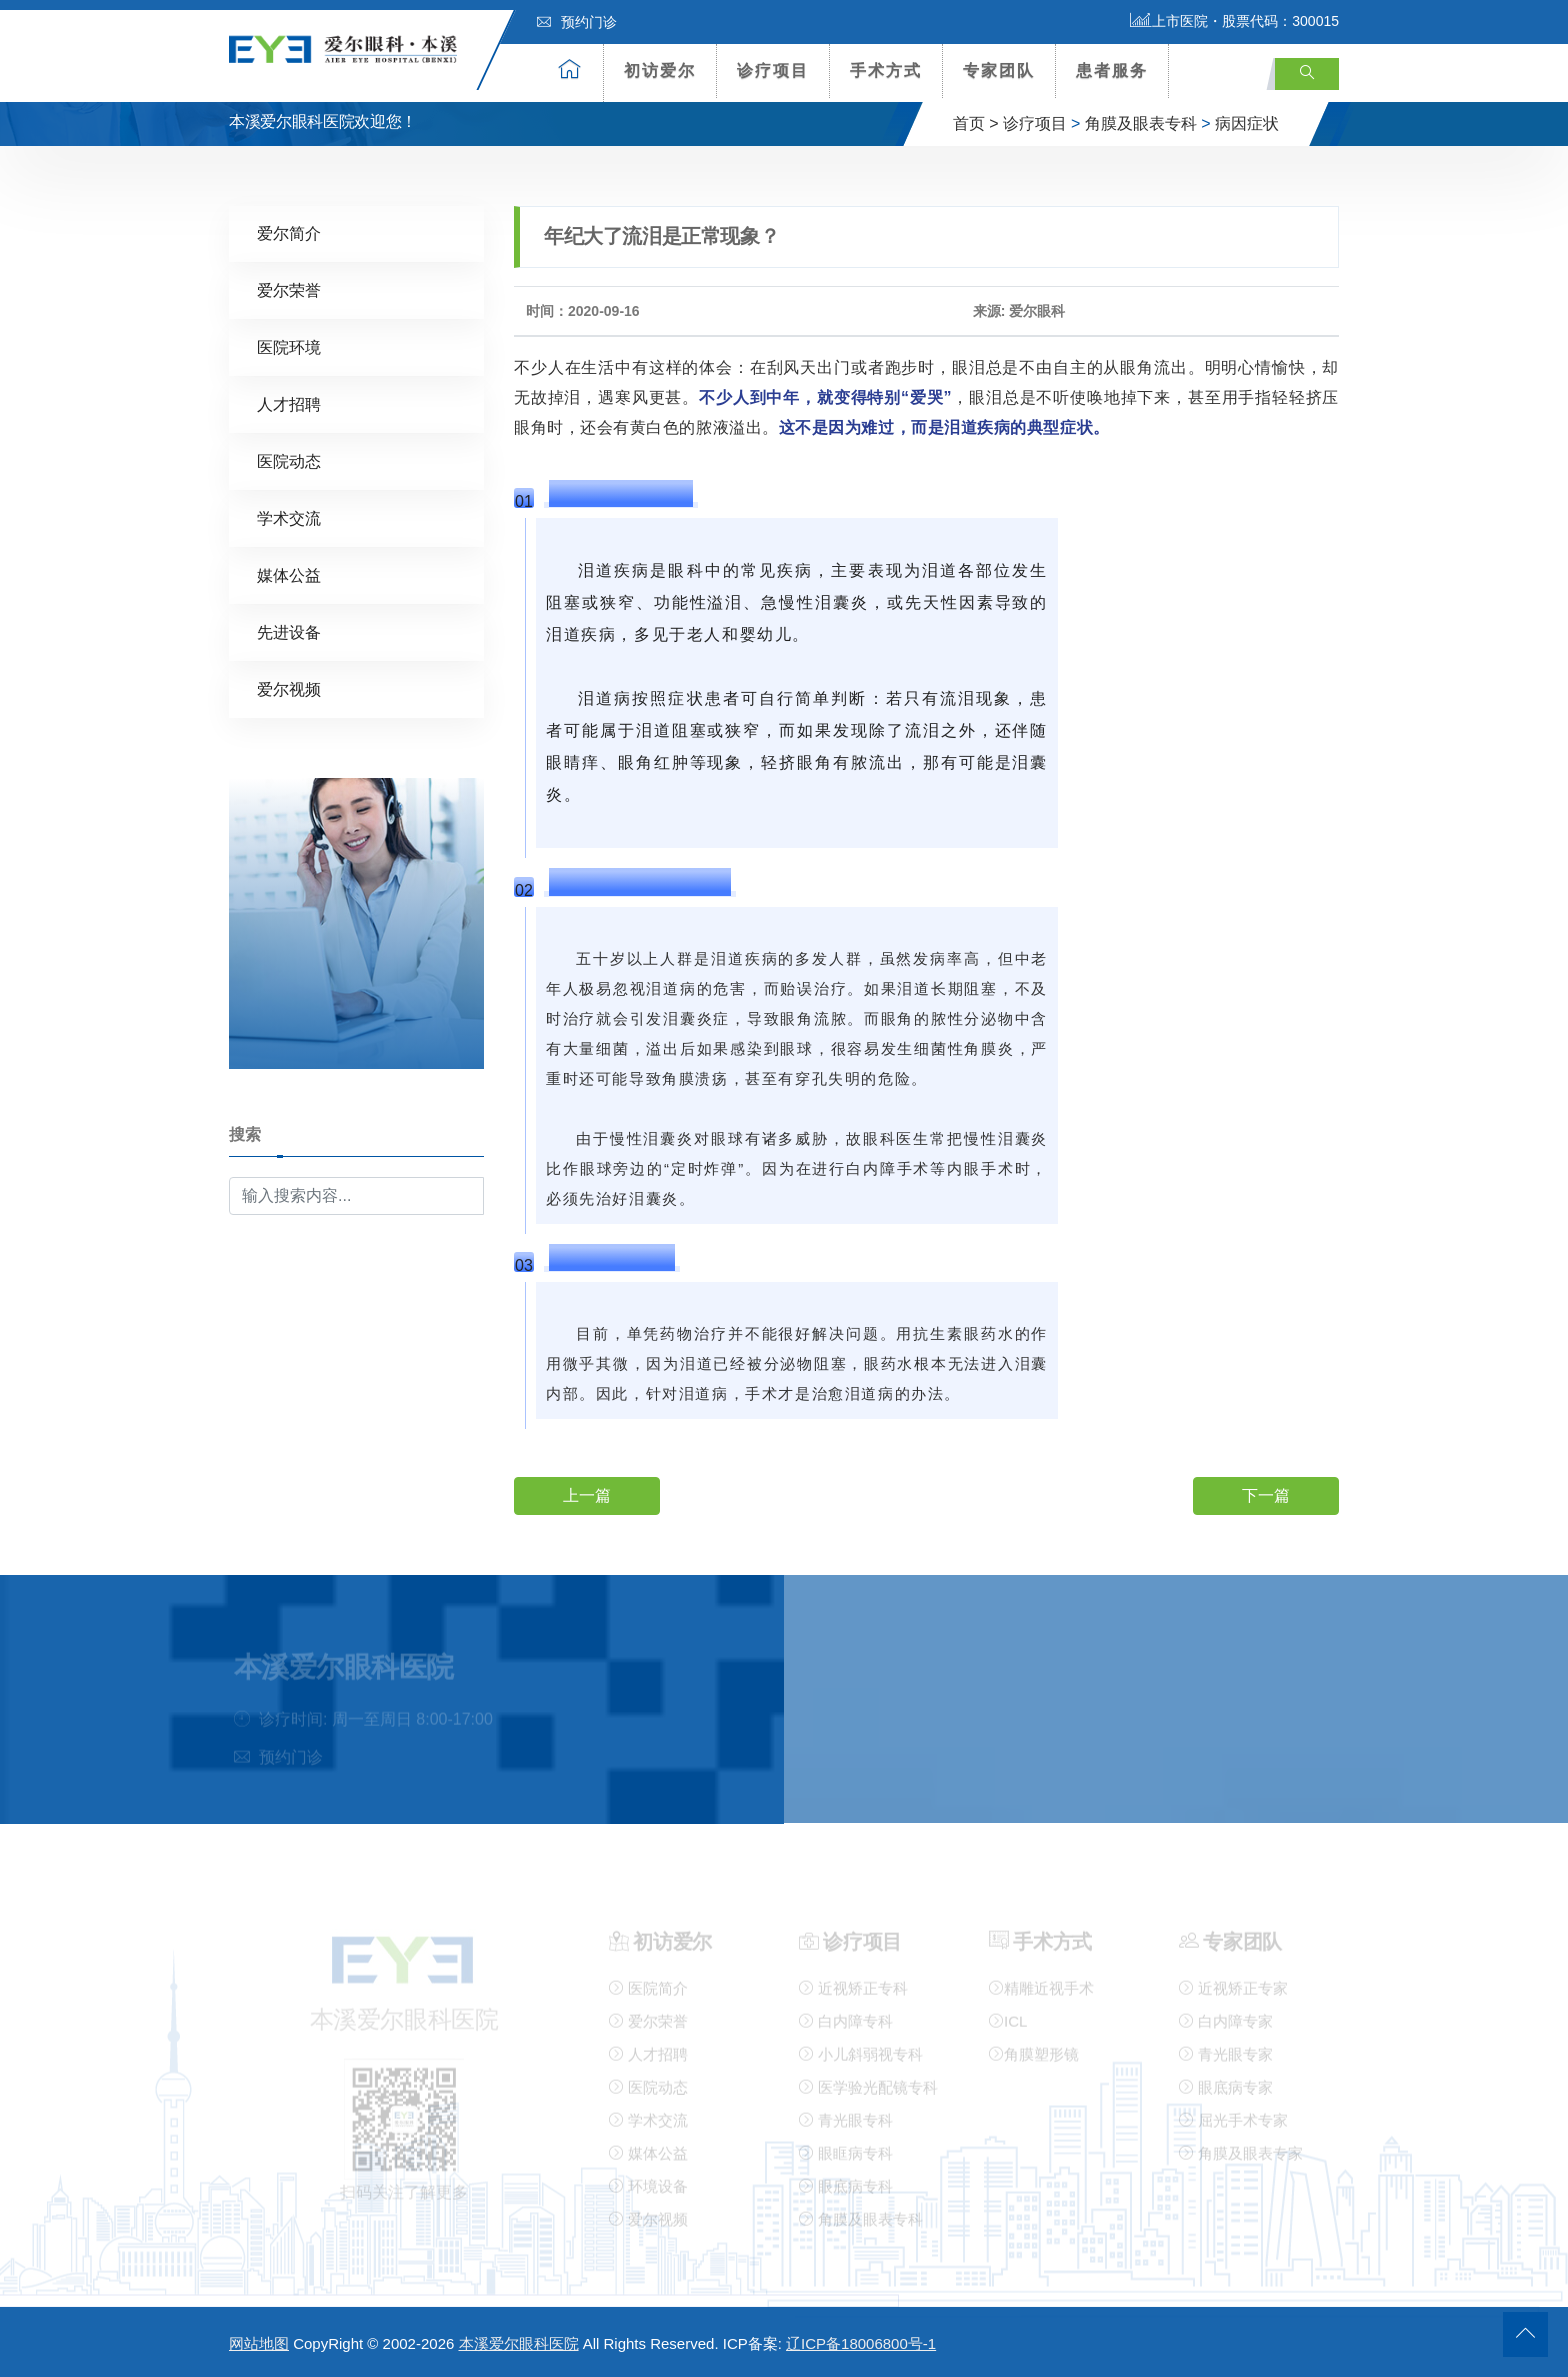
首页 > (976, 123)
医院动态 (289, 460)
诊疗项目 (773, 70)
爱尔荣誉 (289, 289)
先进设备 (289, 631)
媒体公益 (289, 574)
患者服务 (1112, 70)
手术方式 (886, 70)
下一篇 (1266, 1494)
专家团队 (999, 70)
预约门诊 (577, 22)
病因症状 (1247, 123)
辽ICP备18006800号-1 (861, 2343)
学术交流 (289, 517)
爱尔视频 (289, 688)
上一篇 (587, 1494)
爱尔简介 (289, 232)
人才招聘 (289, 403)
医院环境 (289, 346)
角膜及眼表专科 (1141, 123)
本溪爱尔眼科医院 (519, 2343)
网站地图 (259, 2343)
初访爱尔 (660, 70)
